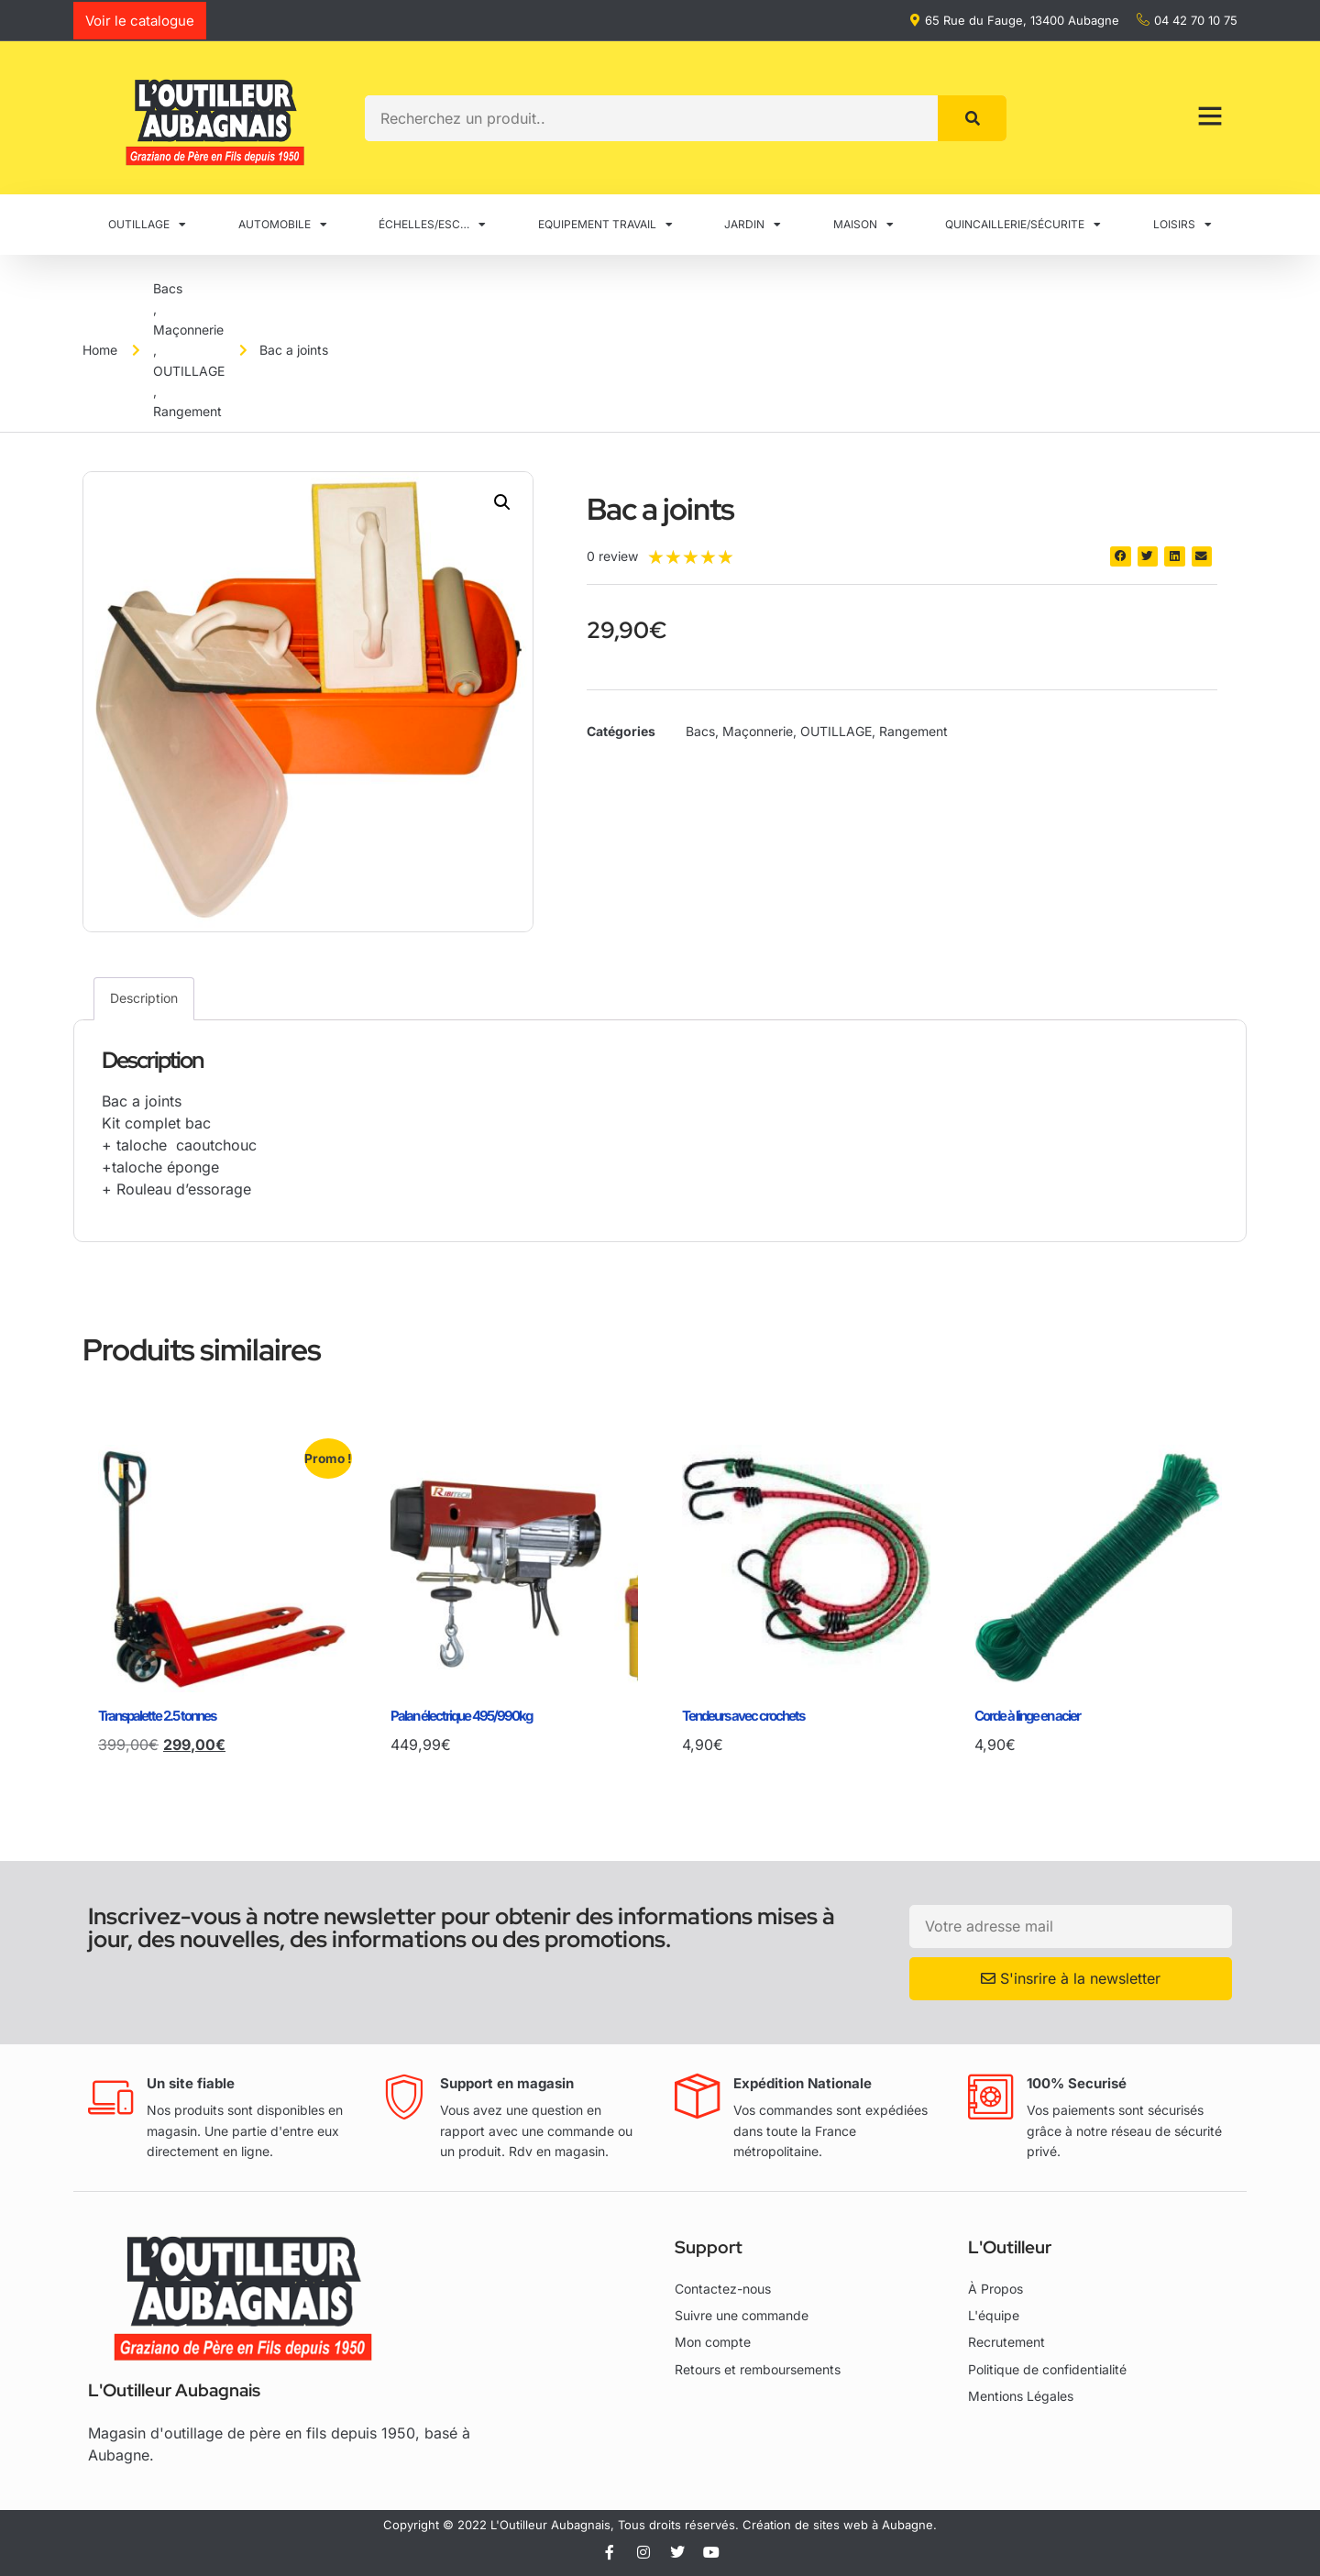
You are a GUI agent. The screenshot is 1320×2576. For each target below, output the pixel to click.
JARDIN (752, 224)
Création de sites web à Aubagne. (839, 2524)
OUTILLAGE (147, 224)
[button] (502, 502)
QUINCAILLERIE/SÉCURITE (1023, 224)
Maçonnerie (188, 329)
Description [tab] (144, 998)
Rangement (187, 411)
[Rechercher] (972, 118)
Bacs (167, 288)
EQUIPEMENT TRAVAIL (605, 224)
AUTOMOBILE (282, 224)
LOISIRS (1182, 224)
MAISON (863, 224)
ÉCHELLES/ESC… (432, 224)
